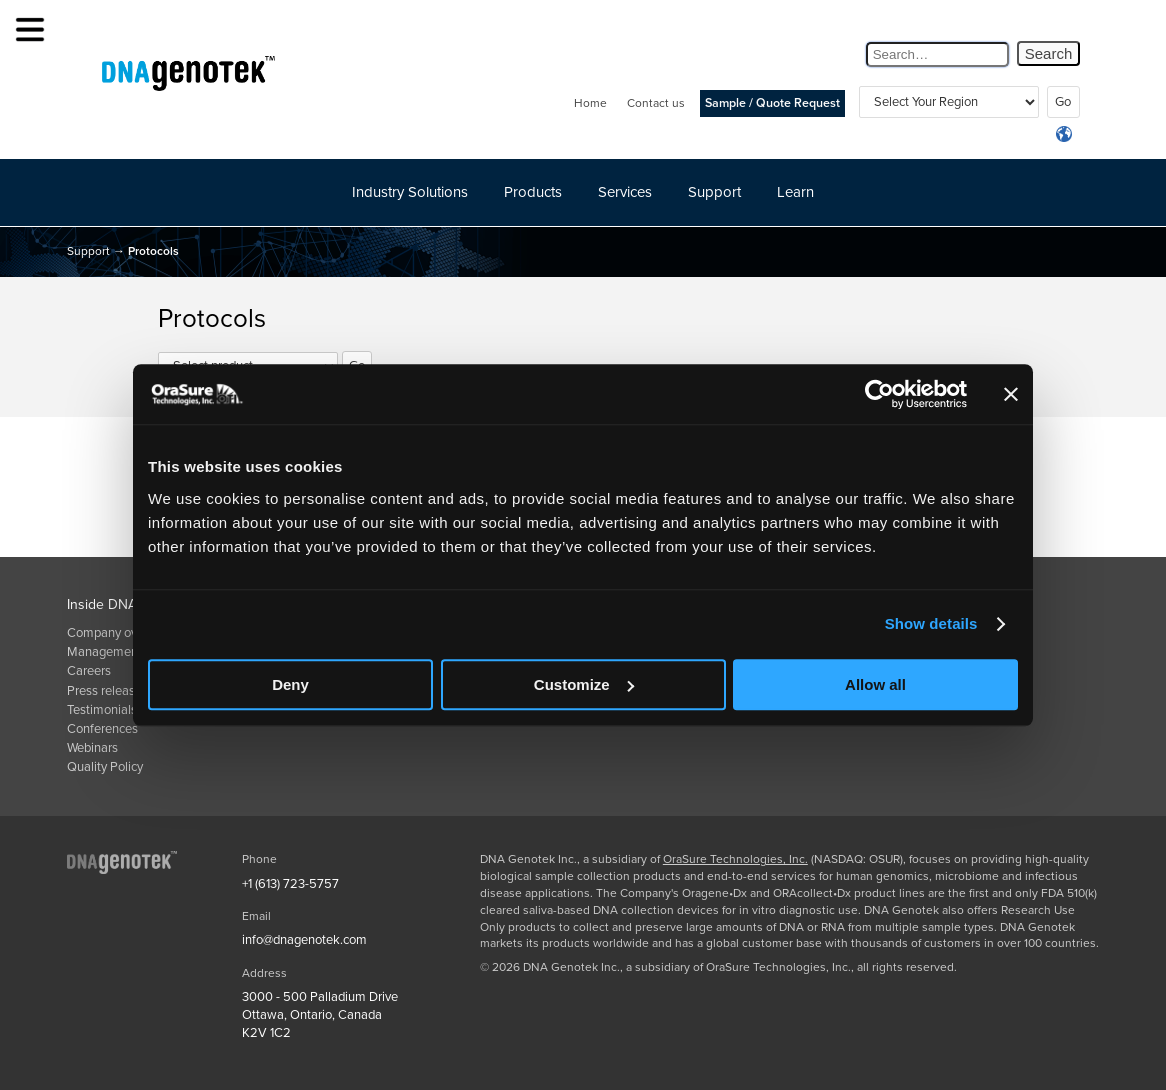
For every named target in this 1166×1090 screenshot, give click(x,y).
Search (1049, 53)
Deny (290, 684)
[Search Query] (937, 54)
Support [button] (714, 192)
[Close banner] (1011, 394)
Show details (931, 623)
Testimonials (102, 710)
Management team (120, 652)
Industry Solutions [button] (410, 192)
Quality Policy (105, 767)
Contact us (656, 103)
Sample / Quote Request (772, 103)
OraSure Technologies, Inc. (735, 859)
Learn (795, 192)
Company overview (120, 633)
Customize (584, 684)
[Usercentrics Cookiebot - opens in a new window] (879, 394)
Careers (89, 671)
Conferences (102, 729)
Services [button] (625, 192)
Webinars (92, 748)
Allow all (875, 684)
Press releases (107, 691)
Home (590, 103)
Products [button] (533, 192)
